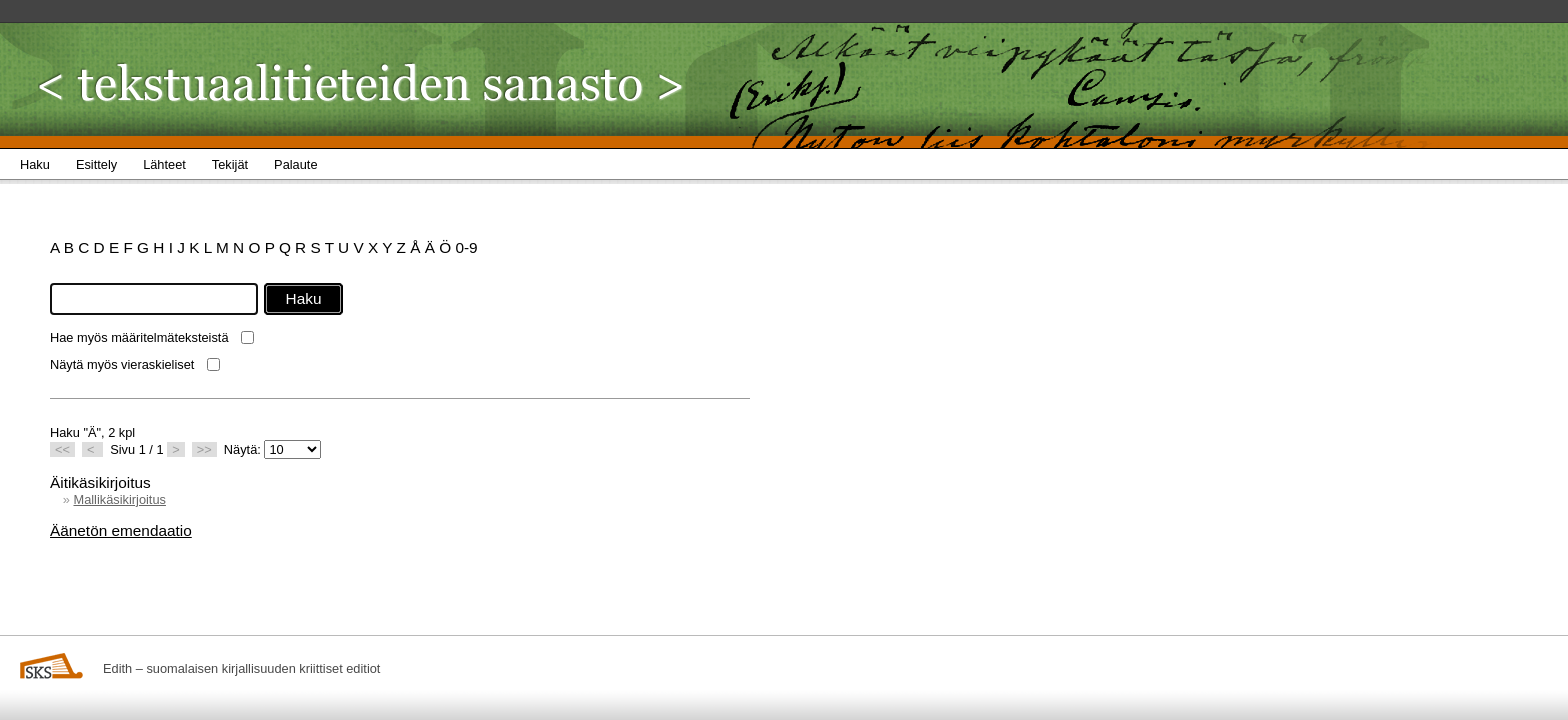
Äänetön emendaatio (121, 530)
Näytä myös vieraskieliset (122, 364)
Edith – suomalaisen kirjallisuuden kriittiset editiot (241, 668)
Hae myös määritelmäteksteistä (139, 337)
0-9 (466, 247)
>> (204, 449)
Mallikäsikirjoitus (119, 499)
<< (62, 449)
